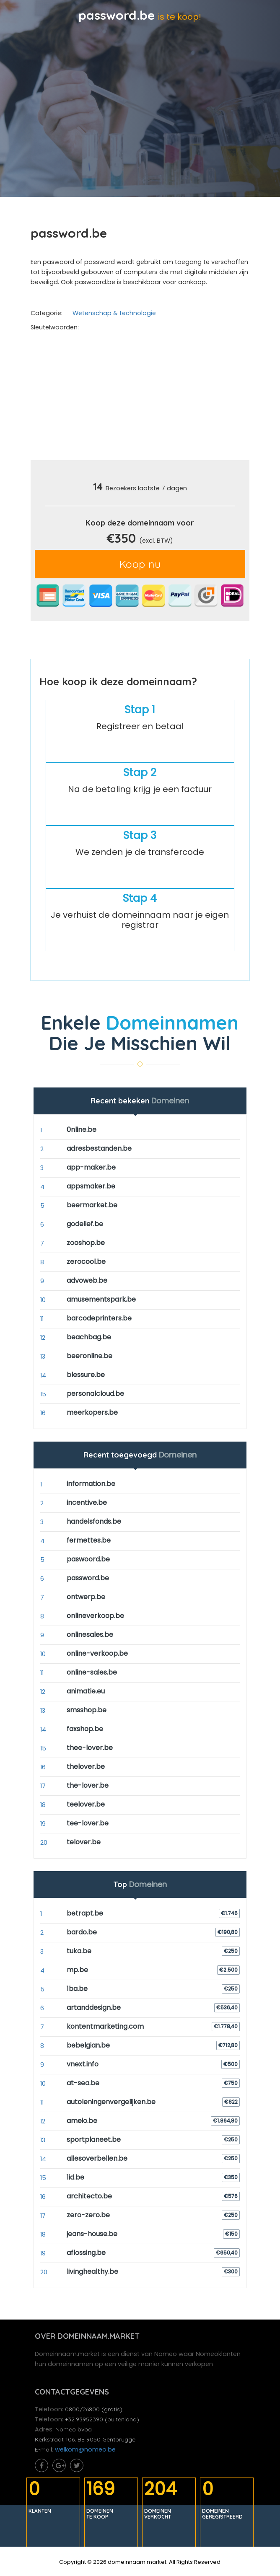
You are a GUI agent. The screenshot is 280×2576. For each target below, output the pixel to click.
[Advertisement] (155, 399)
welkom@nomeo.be (85, 2449)
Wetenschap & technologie (114, 313)
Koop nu (140, 563)
